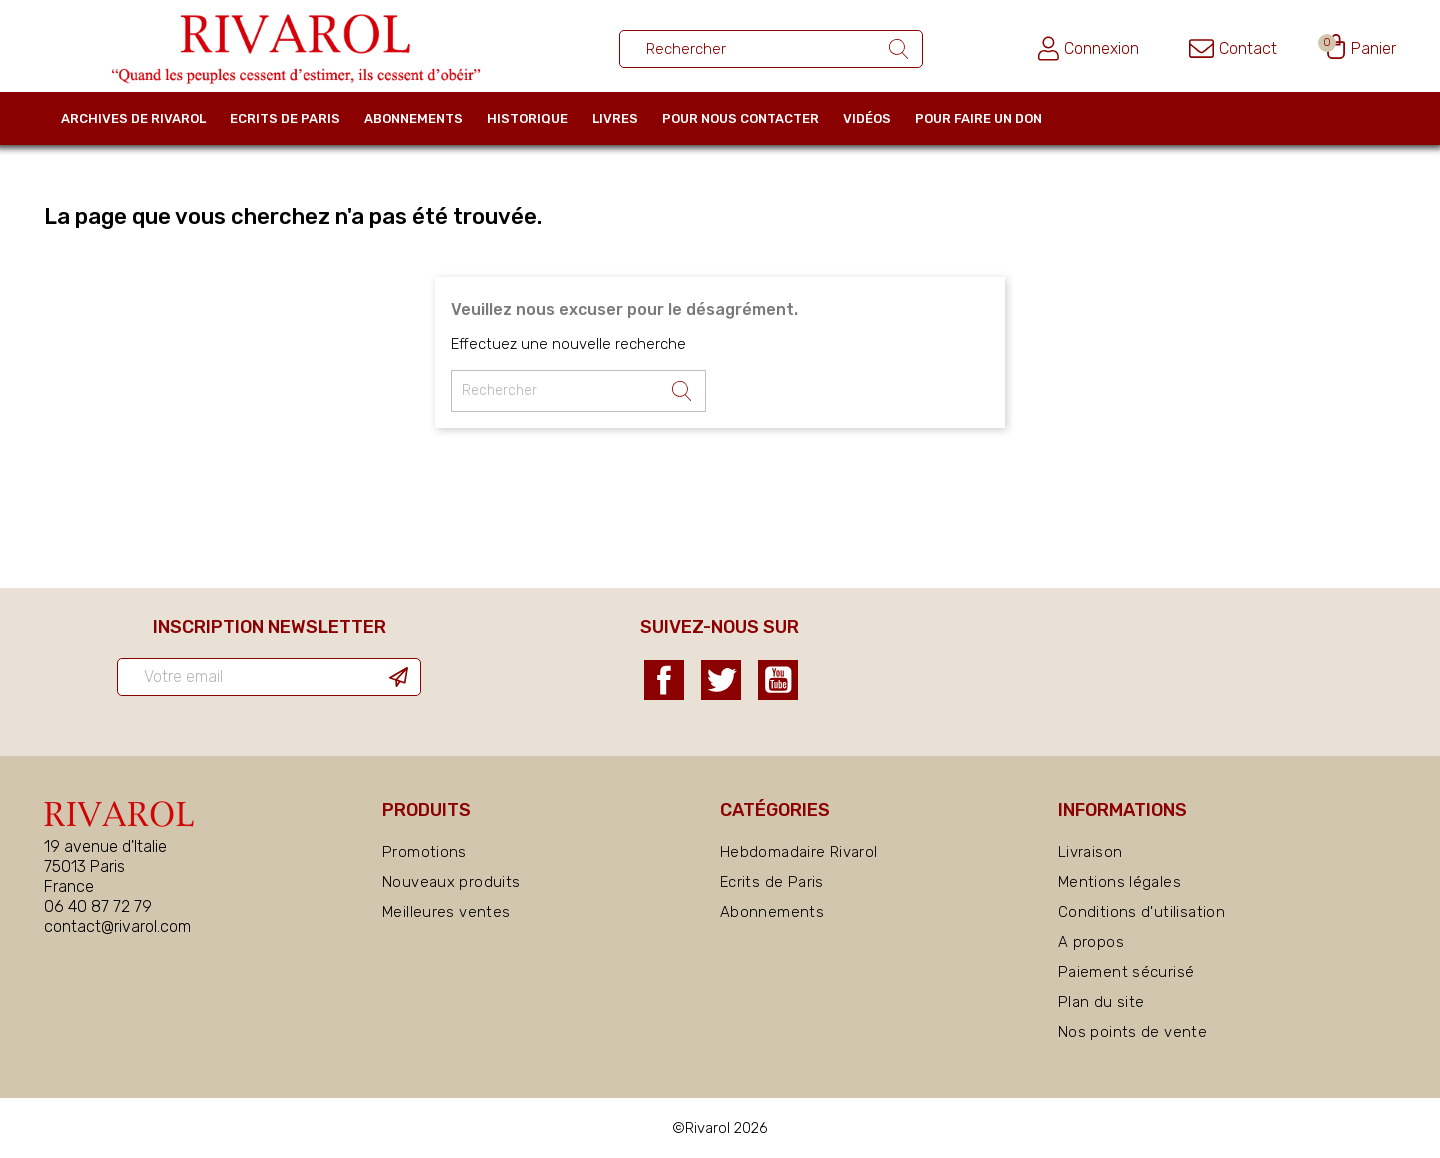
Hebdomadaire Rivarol (799, 852)
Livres (615, 118)
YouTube (778, 680)
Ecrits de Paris (285, 118)
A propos (1091, 942)
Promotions (424, 852)
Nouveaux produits (451, 882)
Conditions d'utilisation (1141, 912)
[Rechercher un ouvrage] (771, 49)
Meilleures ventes (446, 912)
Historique (527, 118)
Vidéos (867, 118)
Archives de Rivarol (133, 118)
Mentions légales (1119, 882)
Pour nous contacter (740, 118)
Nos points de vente (1132, 1032)
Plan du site (1101, 1002)
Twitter (721, 680)
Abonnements (413, 118)
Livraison (1090, 852)
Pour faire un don (978, 118)
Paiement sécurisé (1126, 972)
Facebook (664, 680)
